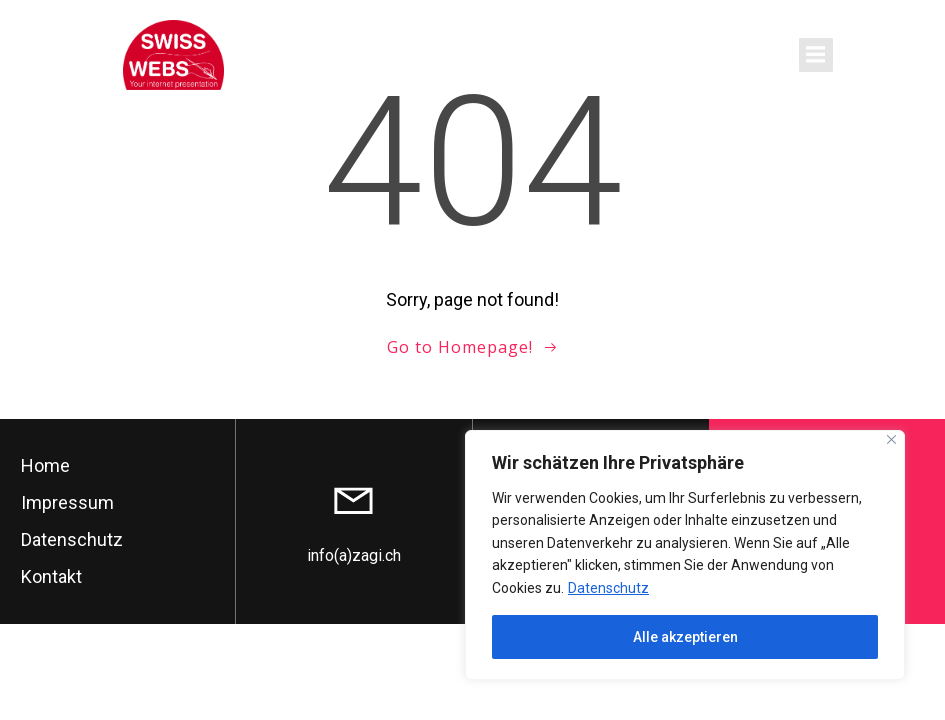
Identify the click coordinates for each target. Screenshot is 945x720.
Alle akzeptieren (685, 637)
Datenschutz (608, 588)
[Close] (891, 439)
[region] (685, 555)
